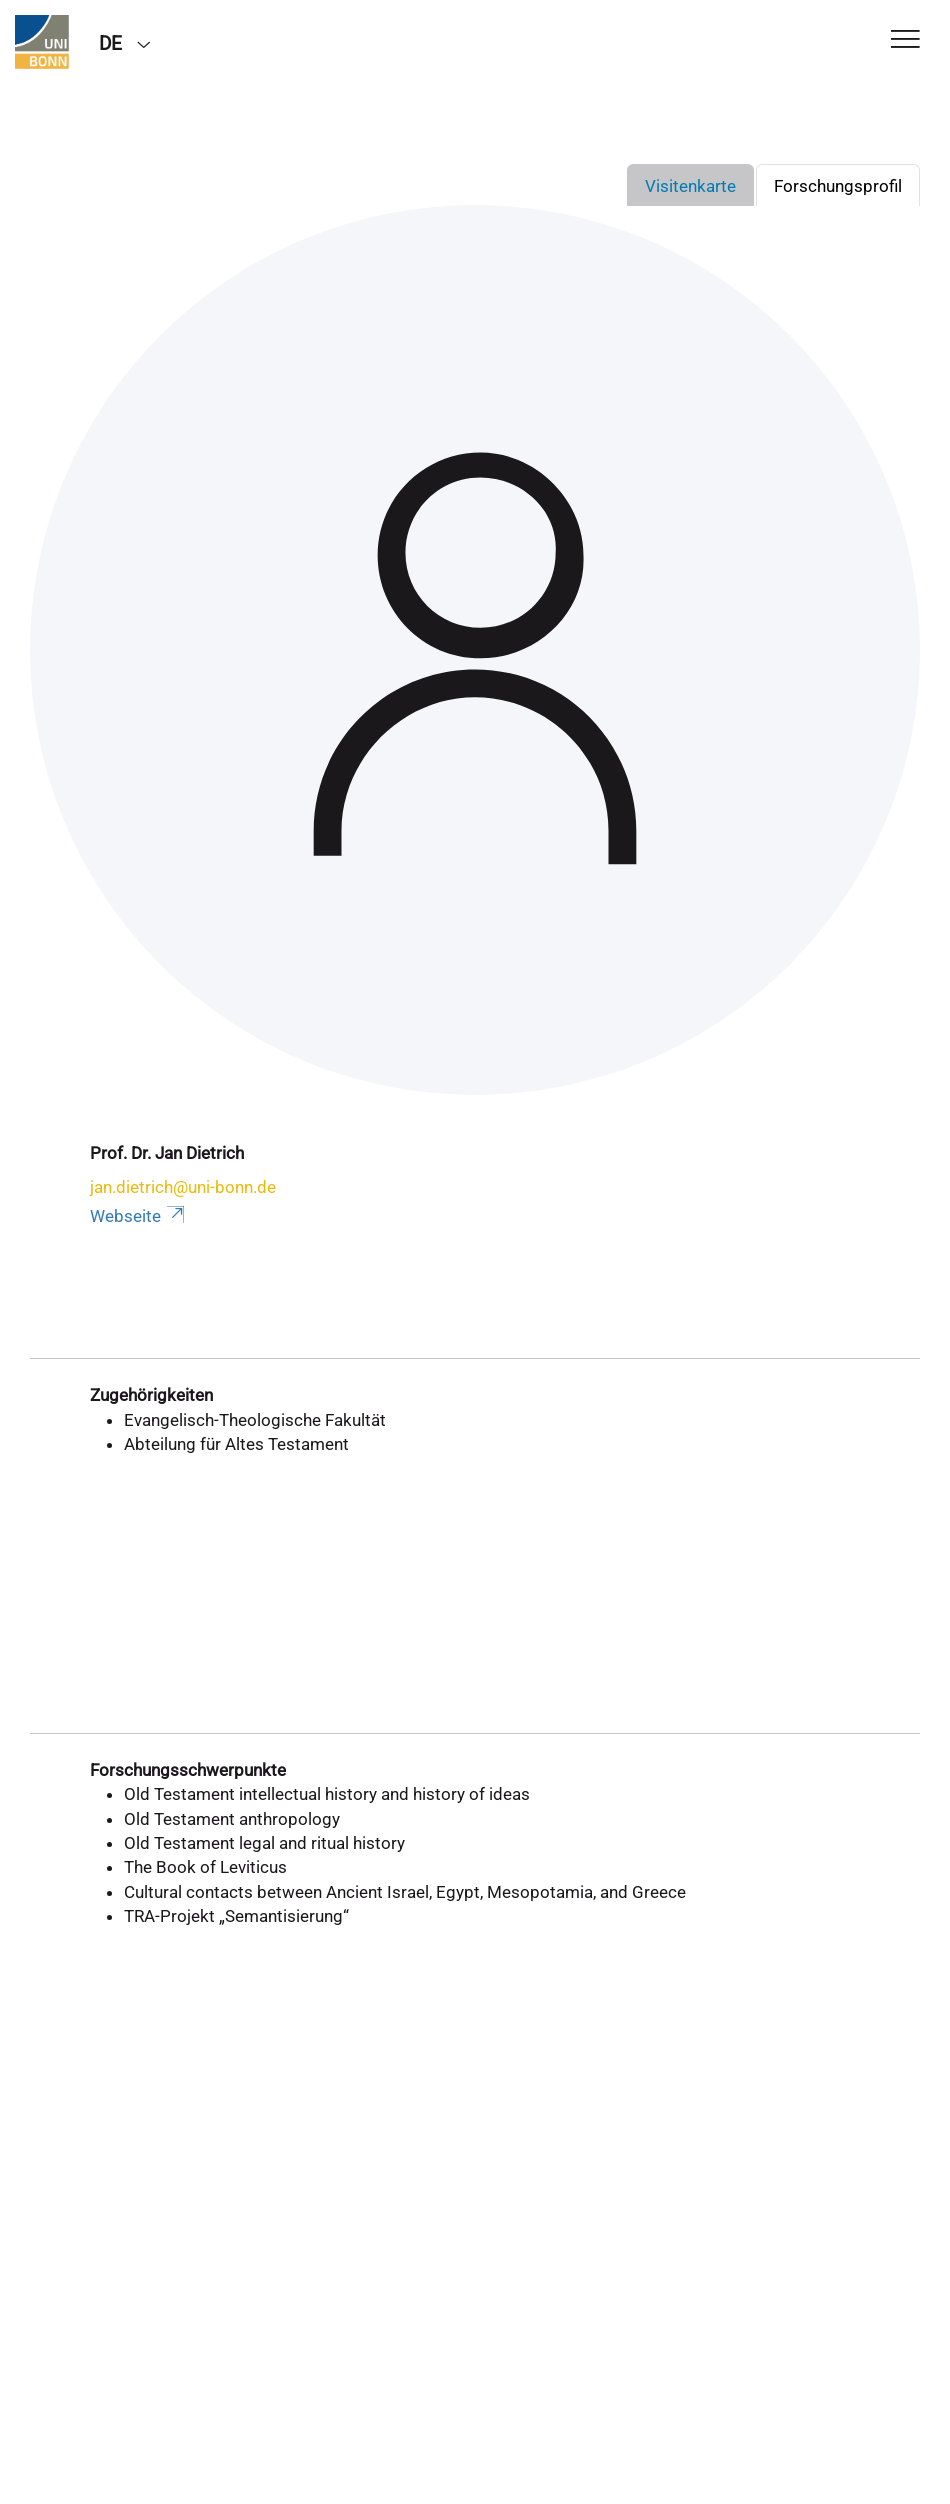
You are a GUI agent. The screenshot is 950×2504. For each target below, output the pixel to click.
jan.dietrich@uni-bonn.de (183, 1187)
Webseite (139, 1216)
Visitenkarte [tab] (690, 186)
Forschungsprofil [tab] (838, 186)
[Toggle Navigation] (905, 40)
